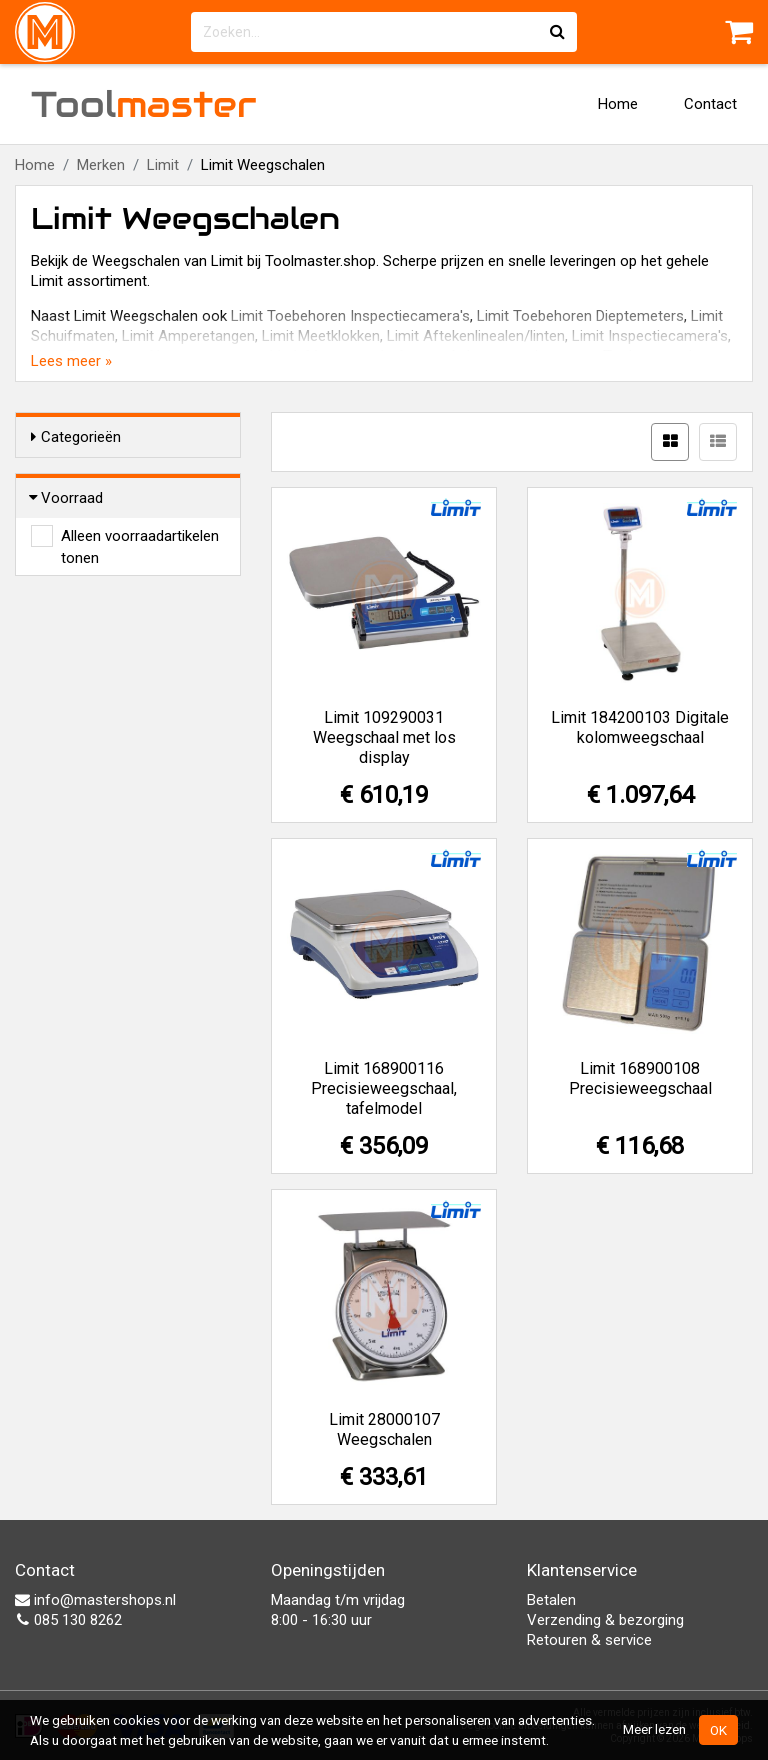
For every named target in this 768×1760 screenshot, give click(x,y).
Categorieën (76, 437)
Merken (101, 165)
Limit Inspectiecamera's (650, 336)
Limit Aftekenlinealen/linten (476, 336)
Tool (144, 104)
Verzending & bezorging (605, 1620)
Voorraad (67, 498)
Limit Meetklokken (321, 336)
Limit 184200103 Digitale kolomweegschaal (640, 727)
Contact (710, 104)
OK (718, 1730)
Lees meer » (71, 361)
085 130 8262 (68, 1620)
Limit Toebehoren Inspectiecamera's (350, 316)
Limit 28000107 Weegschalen (384, 1429)
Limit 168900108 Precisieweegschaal (640, 1078)
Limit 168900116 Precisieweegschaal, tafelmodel (384, 1088)
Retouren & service (589, 1640)
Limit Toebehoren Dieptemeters (580, 316)
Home (618, 104)
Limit (163, 165)
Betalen (551, 1600)
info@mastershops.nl (95, 1600)
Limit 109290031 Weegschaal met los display (384, 737)
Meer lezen (654, 1729)
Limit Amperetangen (188, 336)
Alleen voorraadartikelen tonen (140, 537)
